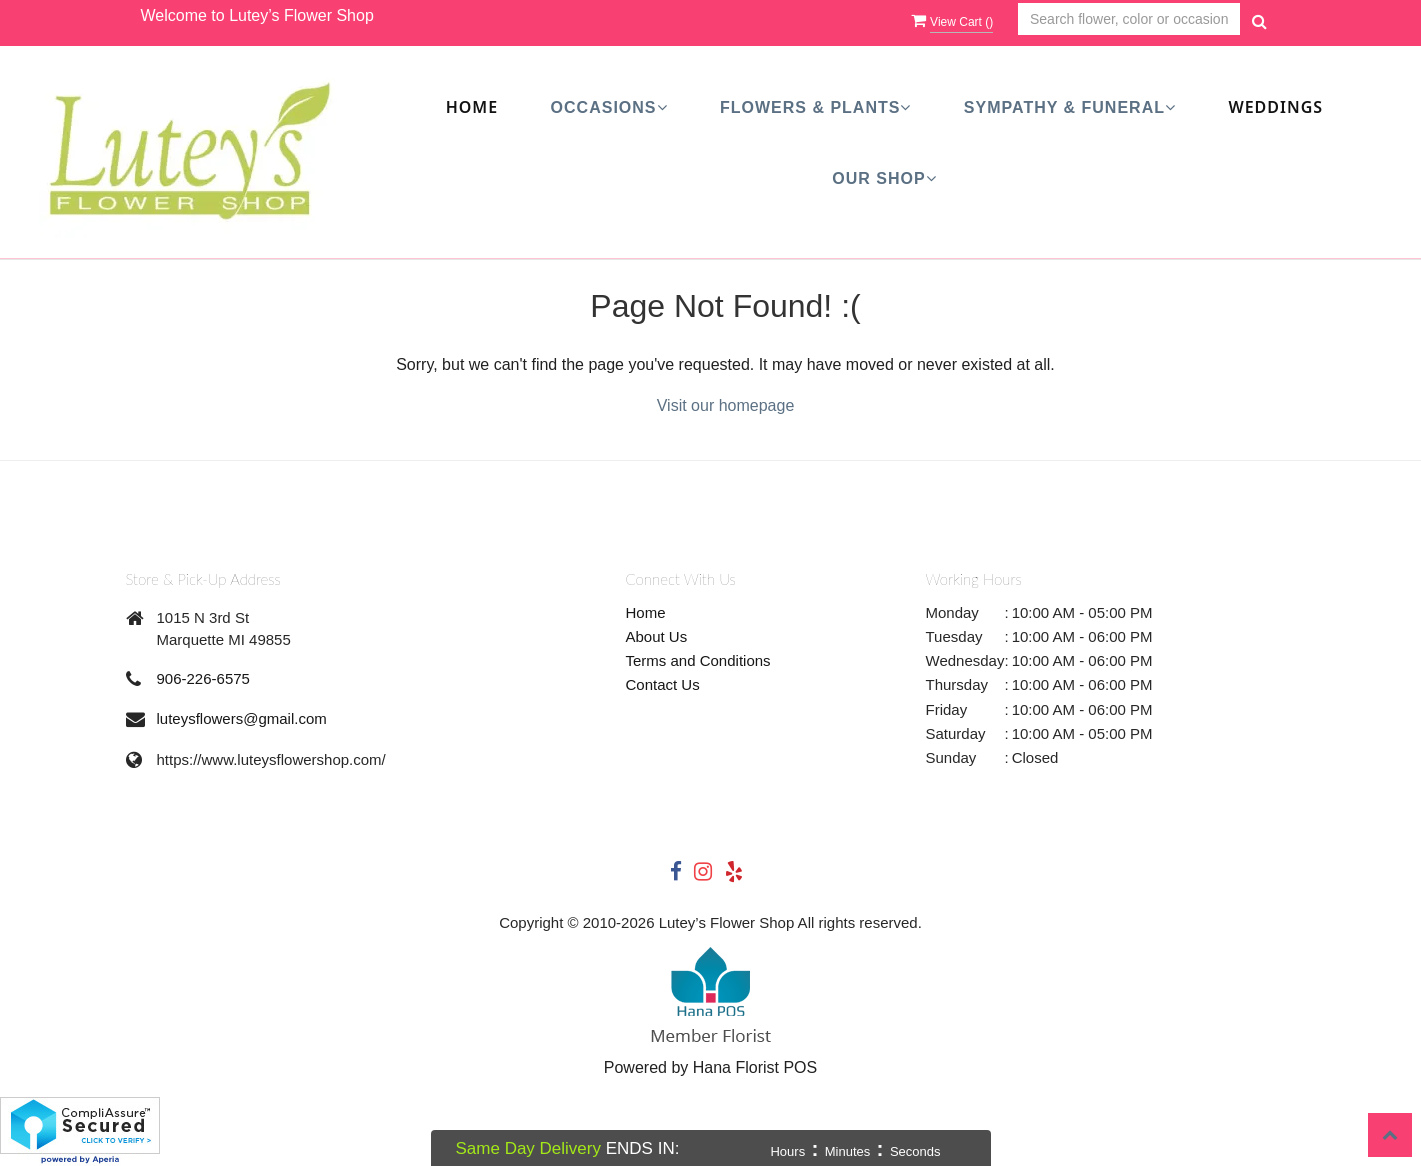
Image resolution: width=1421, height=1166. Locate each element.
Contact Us (663, 684)
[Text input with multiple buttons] (1129, 19)
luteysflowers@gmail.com (242, 718)
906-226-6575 (203, 678)
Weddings (1275, 107)
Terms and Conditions (698, 660)
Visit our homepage (726, 405)
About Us (657, 636)
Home (472, 107)
